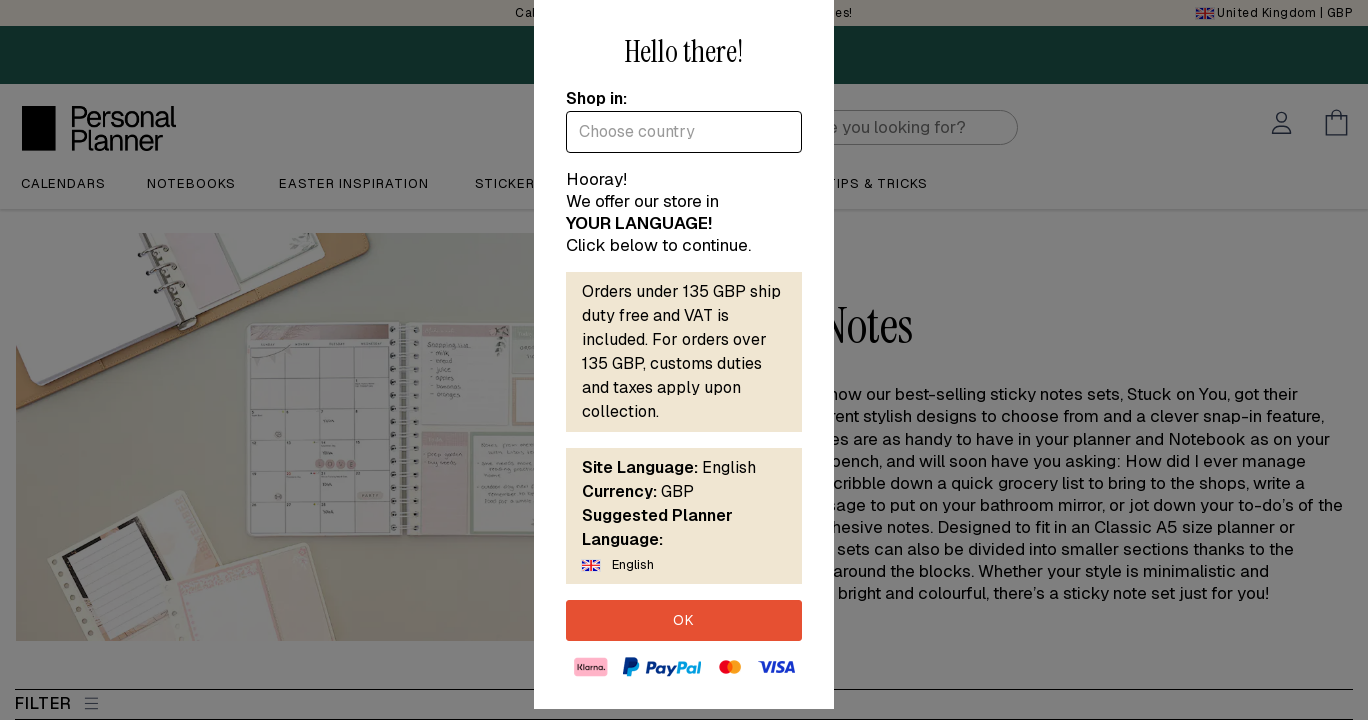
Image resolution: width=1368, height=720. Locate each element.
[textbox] (684, 132)
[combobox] (684, 132)
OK (684, 620)
